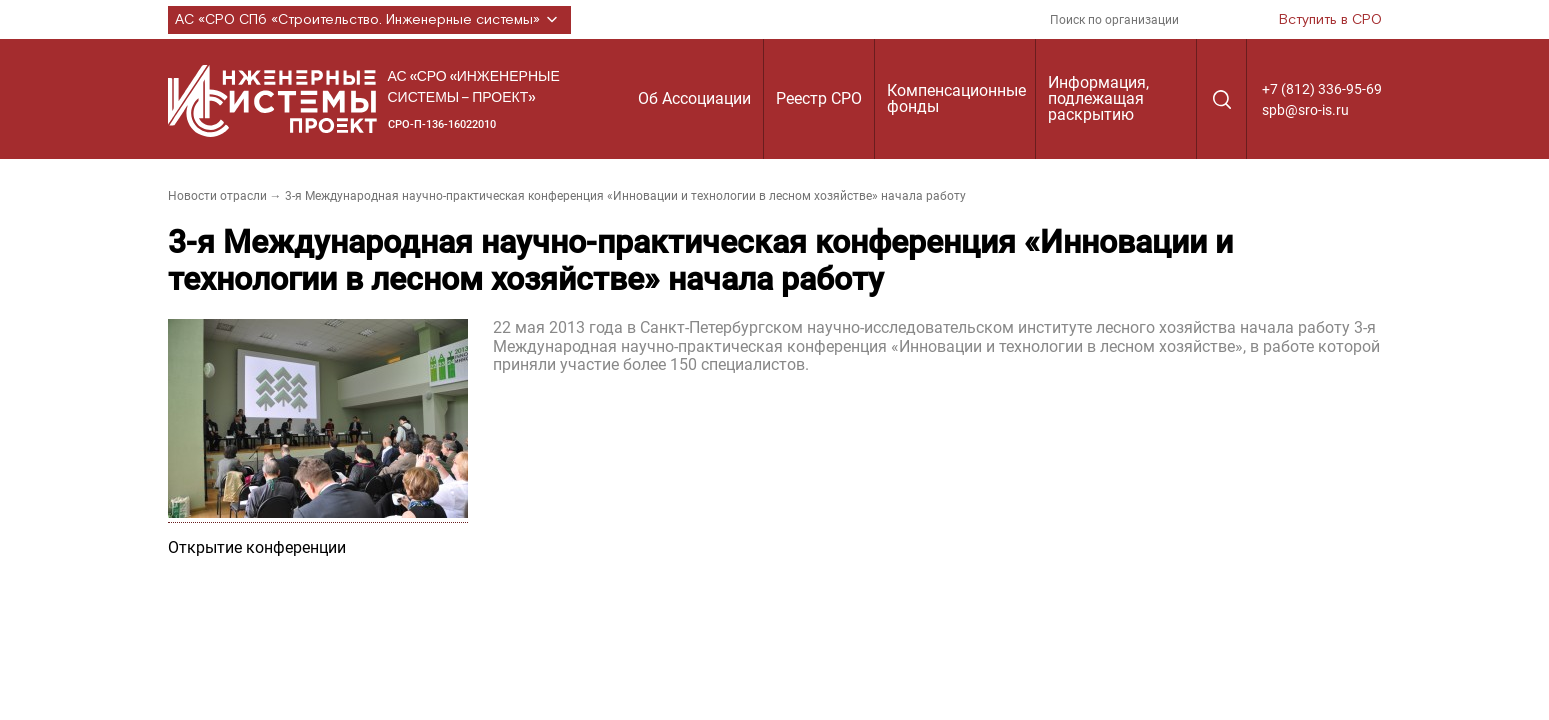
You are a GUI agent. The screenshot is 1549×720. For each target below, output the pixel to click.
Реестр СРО (819, 98)
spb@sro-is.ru (1305, 110)
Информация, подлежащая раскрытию (1098, 98)
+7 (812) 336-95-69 (1322, 89)
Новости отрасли (217, 196)
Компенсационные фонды (956, 98)
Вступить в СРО (1330, 20)
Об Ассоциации (694, 98)
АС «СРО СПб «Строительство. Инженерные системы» (369, 20)
